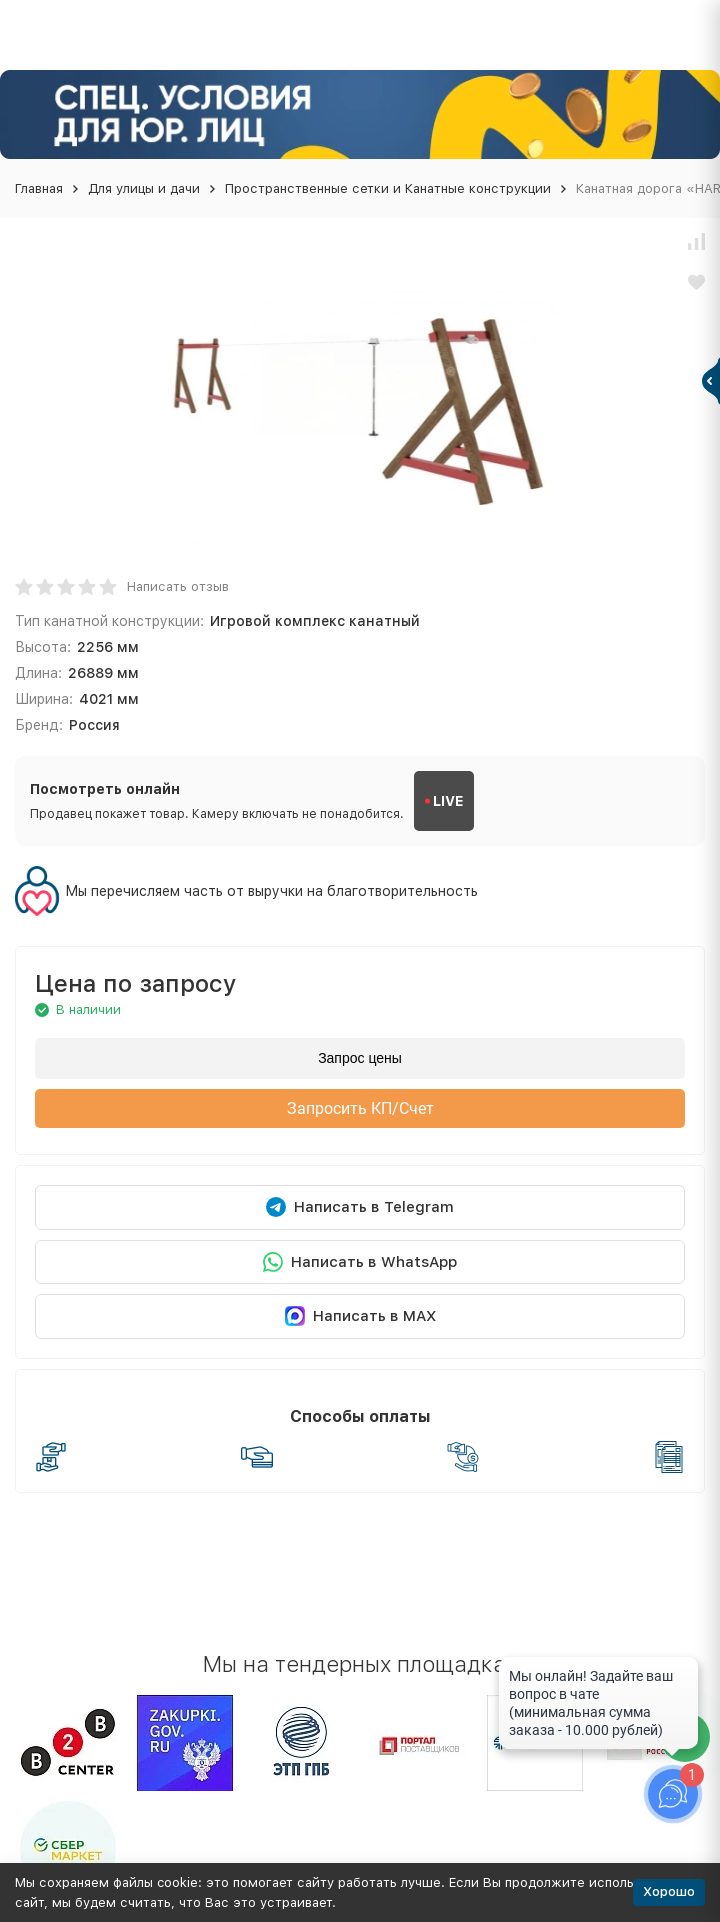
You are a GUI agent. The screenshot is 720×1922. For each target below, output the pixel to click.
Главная (39, 188)
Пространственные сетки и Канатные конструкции (388, 188)
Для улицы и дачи (144, 188)
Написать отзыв (178, 586)
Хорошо (669, 1891)
